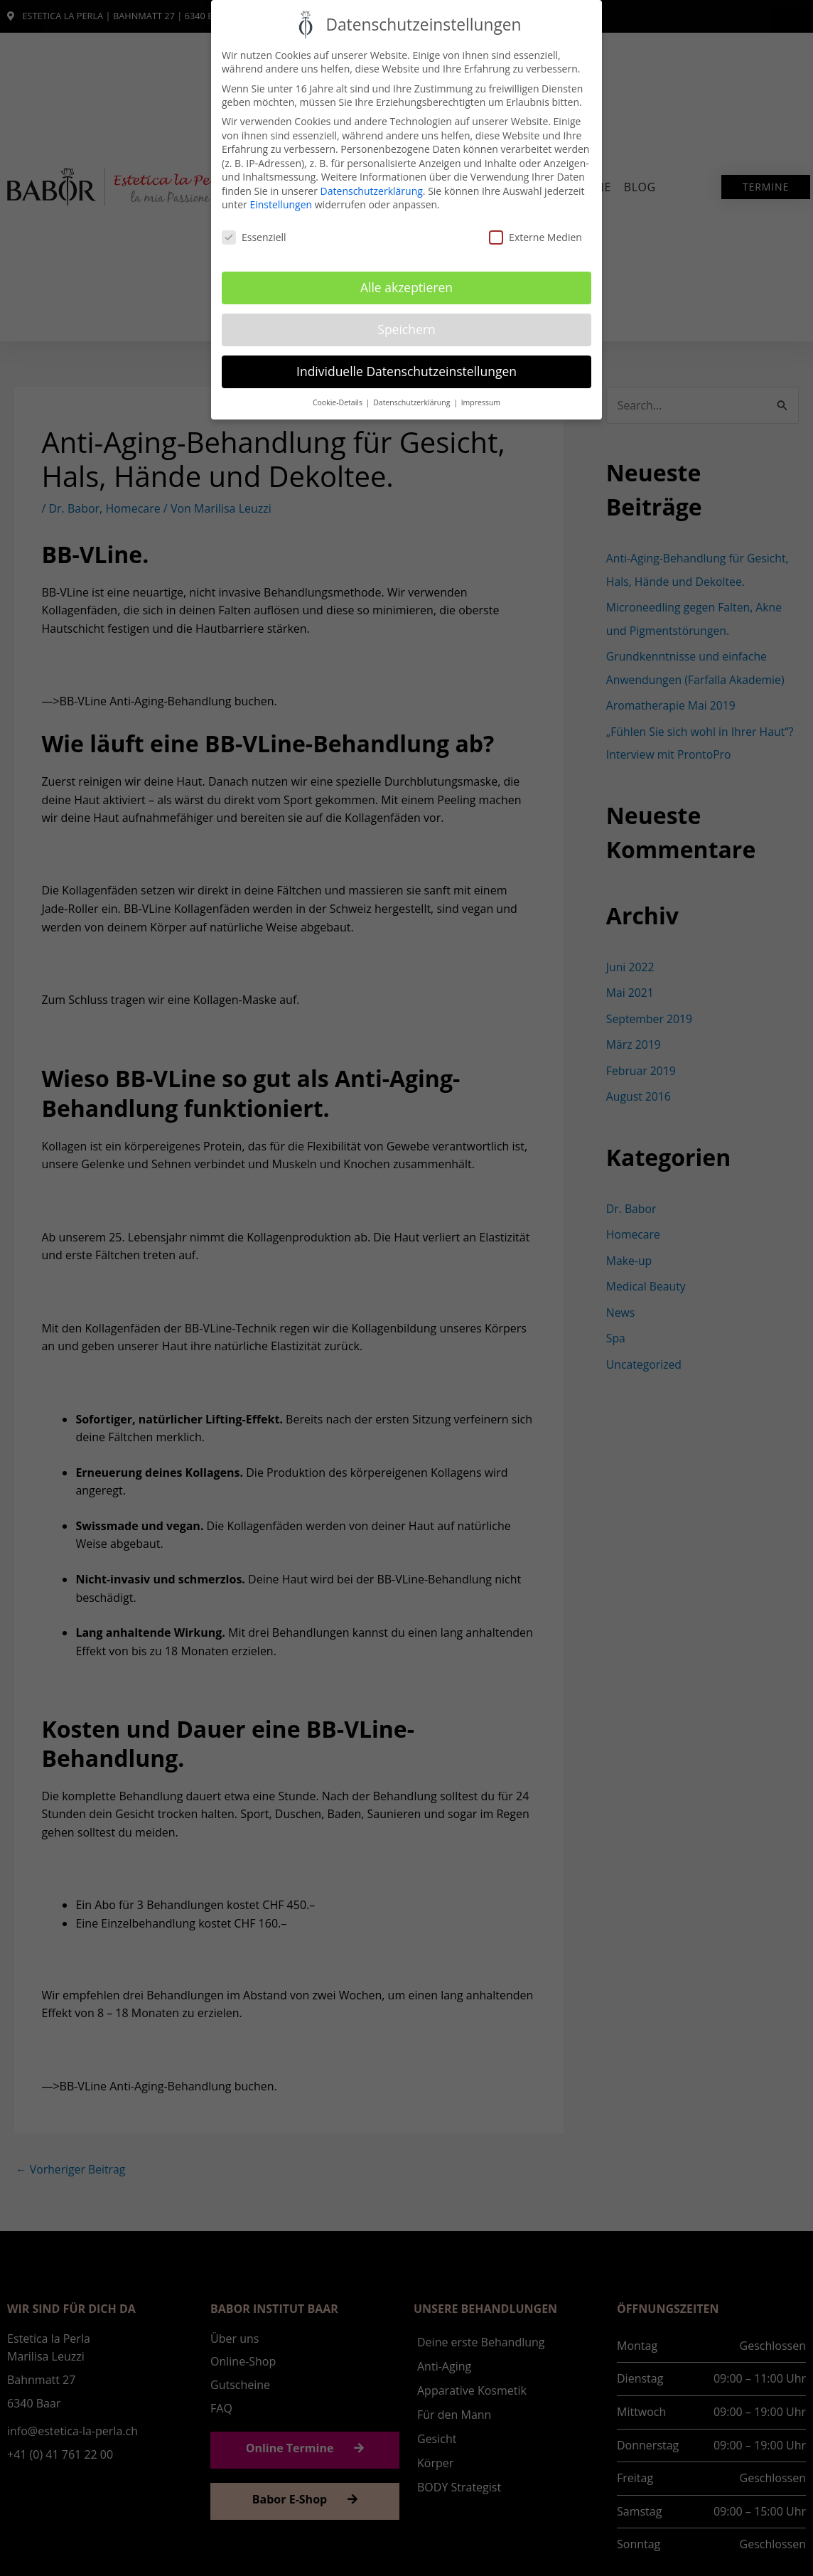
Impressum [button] (480, 402)
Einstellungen (280, 204)
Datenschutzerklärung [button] (412, 402)
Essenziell (254, 237)
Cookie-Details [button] (339, 402)
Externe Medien (535, 237)
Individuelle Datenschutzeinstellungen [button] (406, 371)
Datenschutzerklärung (372, 191)
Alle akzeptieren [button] (406, 287)
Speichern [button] (406, 329)
